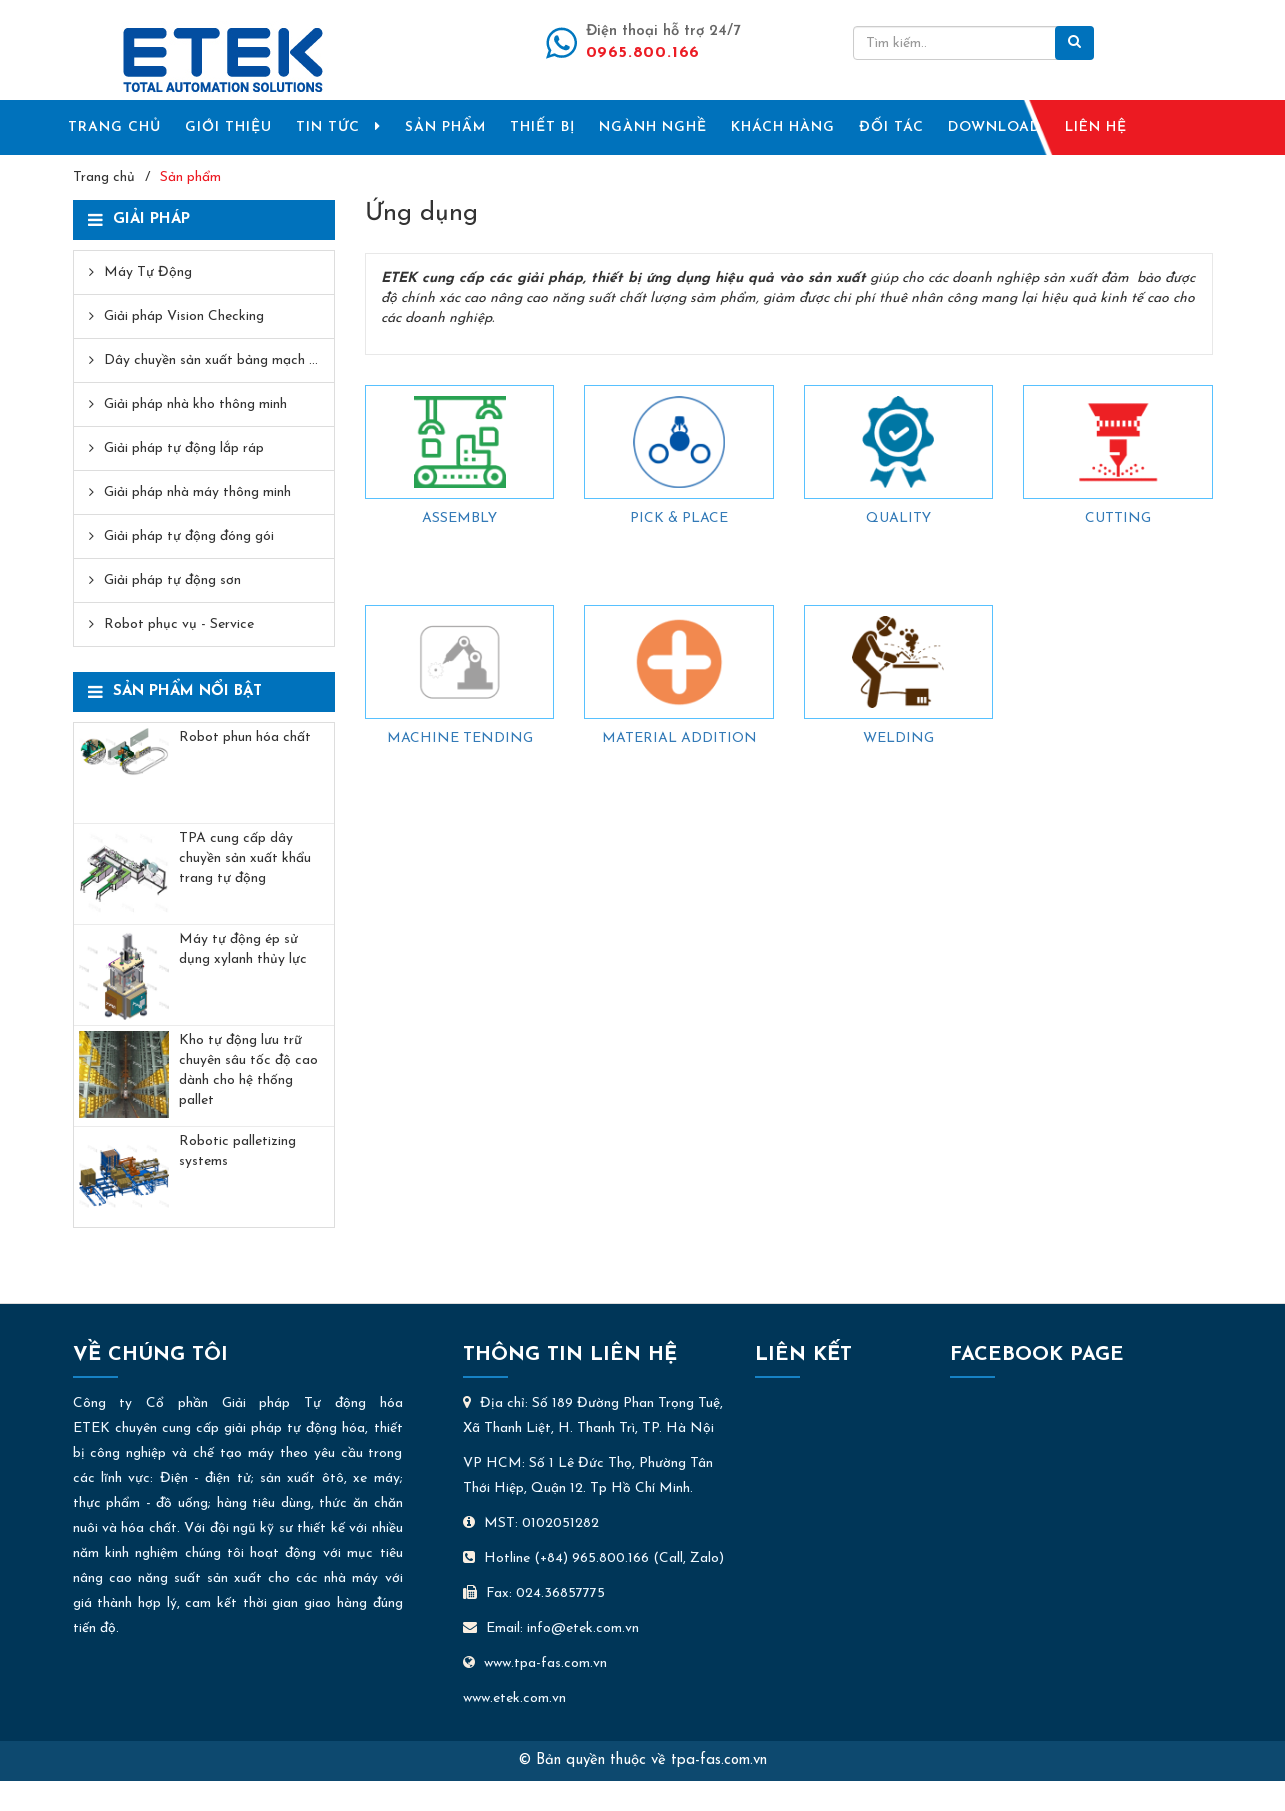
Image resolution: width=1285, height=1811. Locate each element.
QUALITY (898, 518)
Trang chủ (104, 177)
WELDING (898, 738)
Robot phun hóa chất (245, 737)
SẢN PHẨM (445, 127)
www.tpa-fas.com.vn (535, 1663)
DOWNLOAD (994, 127)
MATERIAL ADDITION (679, 738)
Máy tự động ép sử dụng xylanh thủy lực (243, 949)
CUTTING (1118, 518)
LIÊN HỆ (1096, 127)
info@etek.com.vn (583, 1628)
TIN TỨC (338, 127)
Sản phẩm (190, 177)
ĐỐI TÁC (891, 127)
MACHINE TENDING (460, 738)
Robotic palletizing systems (237, 1151)
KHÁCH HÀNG (783, 127)
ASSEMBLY (459, 518)
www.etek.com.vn (514, 1698)
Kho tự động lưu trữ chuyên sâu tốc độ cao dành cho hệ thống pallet (248, 1070)
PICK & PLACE (679, 518)
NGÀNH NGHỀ (653, 127)
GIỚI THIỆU (228, 127)
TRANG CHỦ (114, 127)
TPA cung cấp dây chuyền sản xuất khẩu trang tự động (245, 858)
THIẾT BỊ (542, 127)
